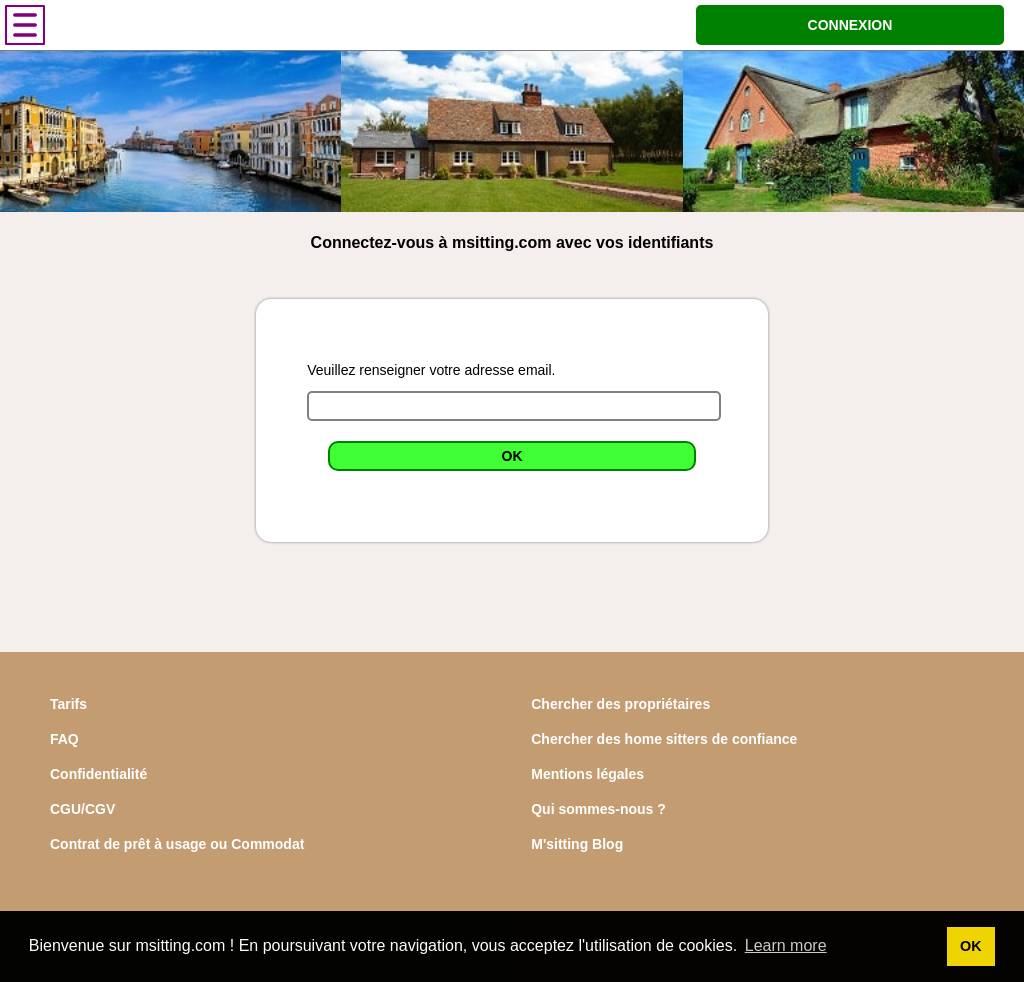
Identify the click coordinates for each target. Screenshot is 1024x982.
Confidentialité (98, 774)
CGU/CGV (82, 809)
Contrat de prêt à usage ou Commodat (177, 844)
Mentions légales (587, 774)
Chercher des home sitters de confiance (664, 739)
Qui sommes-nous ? (598, 809)
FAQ (64, 739)
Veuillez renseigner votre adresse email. (431, 370)
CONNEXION (850, 25)
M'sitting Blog (577, 844)
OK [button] (971, 946)
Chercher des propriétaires (620, 704)
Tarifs (68, 704)
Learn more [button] (786, 945)
